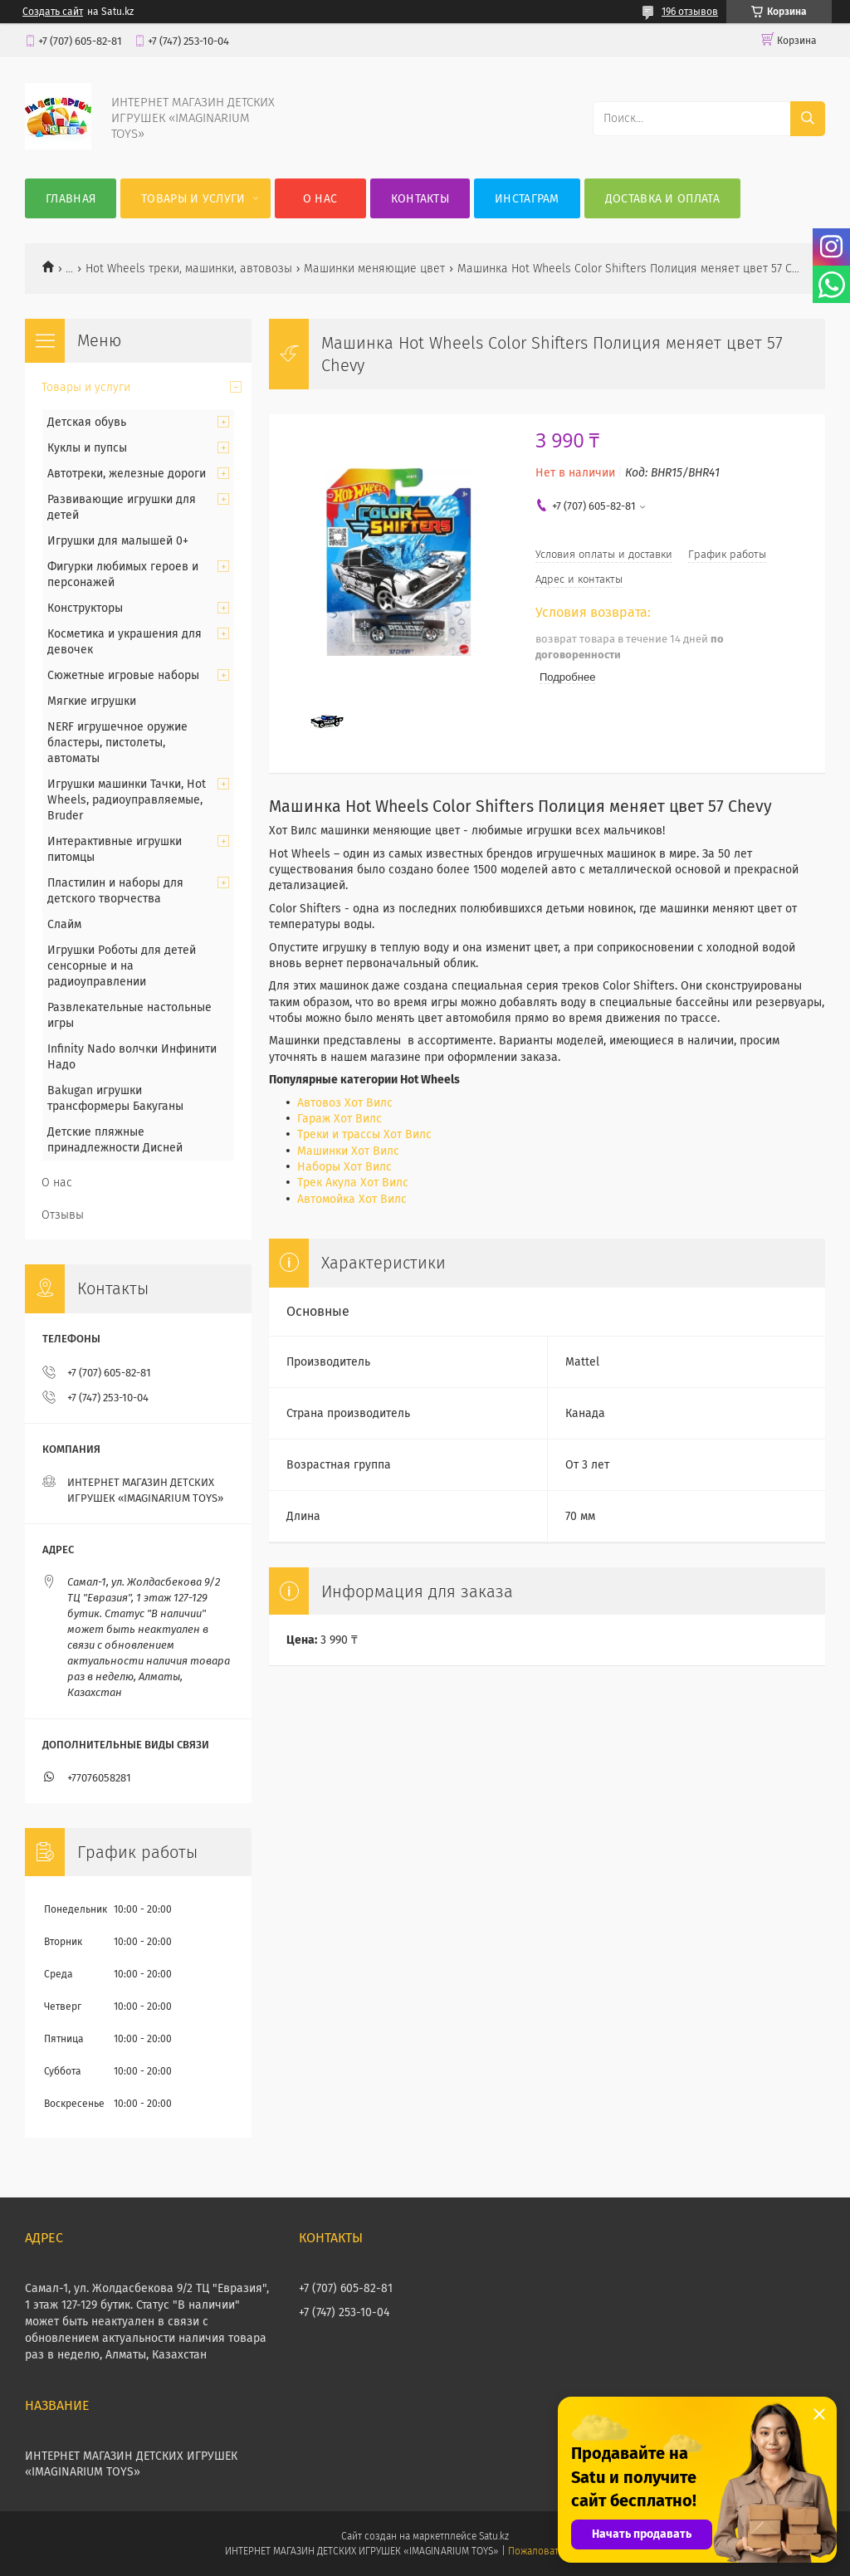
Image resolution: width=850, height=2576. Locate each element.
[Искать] (807, 118)
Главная (70, 199)
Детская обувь (86, 422)
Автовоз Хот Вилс (345, 1103)
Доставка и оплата (662, 199)
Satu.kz (494, 2536)
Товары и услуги (193, 199)
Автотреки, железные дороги (126, 474)
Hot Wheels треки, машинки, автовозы (188, 269)
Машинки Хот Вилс (348, 1151)
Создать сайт (52, 11)
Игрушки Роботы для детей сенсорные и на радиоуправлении (121, 966)
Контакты (420, 199)
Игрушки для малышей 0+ (117, 541)
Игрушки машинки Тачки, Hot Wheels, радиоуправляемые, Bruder (126, 800)
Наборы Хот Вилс (344, 1167)
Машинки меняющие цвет (374, 269)
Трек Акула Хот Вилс (352, 1183)
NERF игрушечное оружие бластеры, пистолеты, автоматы (117, 742)
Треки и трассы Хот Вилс (364, 1134)
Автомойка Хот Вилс (352, 1199)
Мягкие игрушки (91, 701)
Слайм (64, 924)
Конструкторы (85, 608)
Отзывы (63, 1215)
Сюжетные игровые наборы (123, 675)
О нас (320, 199)
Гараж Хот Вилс (339, 1119)
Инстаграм (527, 199)
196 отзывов (690, 11)
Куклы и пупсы (87, 448)
